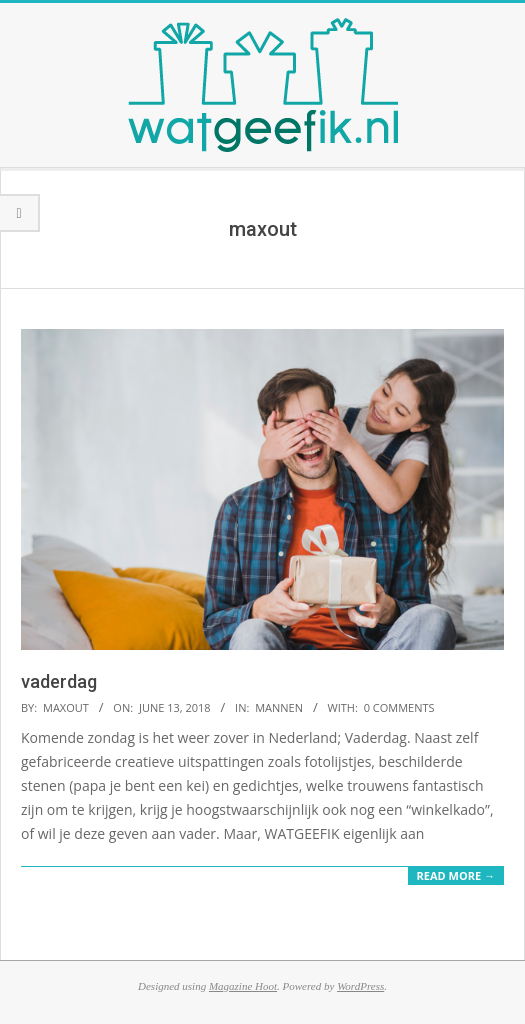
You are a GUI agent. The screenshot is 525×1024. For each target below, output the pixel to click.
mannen (279, 707)
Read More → (456, 875)
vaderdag (59, 681)
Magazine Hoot (243, 986)
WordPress (360, 986)
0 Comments (399, 707)
